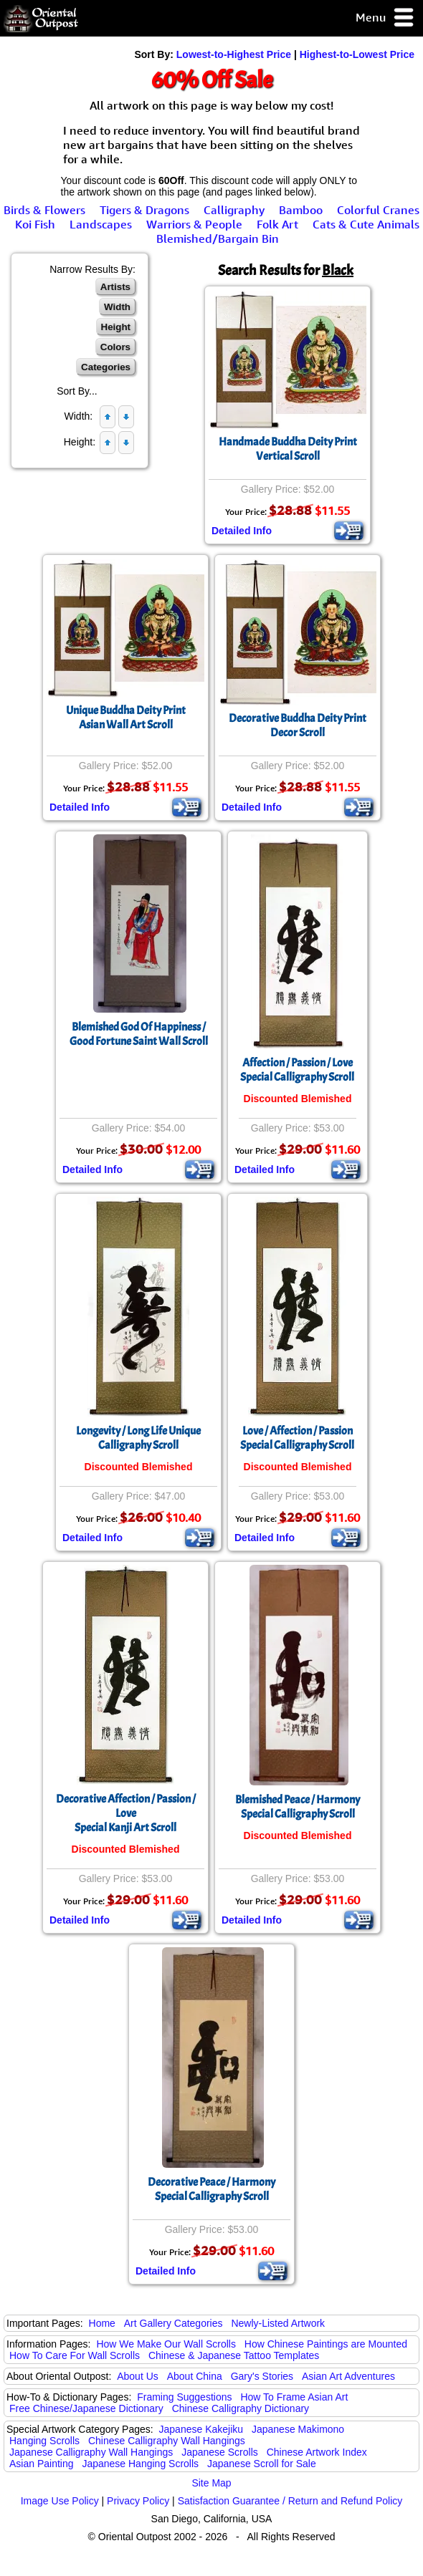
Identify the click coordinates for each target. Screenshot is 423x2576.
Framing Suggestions (184, 2397)
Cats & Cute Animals (366, 224)
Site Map (211, 2483)
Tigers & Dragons (144, 210)
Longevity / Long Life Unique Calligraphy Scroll (138, 1438)
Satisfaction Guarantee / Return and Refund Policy (290, 2501)
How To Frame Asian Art (294, 2397)
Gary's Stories (262, 2376)
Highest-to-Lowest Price (357, 54)
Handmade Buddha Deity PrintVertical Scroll (288, 449)
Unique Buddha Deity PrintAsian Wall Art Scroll (126, 717)
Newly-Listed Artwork (278, 2323)
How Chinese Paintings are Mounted (325, 2344)
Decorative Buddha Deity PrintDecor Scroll (297, 725)
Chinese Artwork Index (317, 2452)
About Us (137, 2376)
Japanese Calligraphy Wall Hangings (91, 2452)
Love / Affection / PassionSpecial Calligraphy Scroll (297, 1438)
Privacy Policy (138, 2501)
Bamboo (301, 210)
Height (115, 327)
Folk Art (277, 224)
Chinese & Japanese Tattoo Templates (233, 2355)
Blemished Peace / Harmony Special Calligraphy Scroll (297, 1807)
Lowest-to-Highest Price (233, 54)
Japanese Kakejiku (201, 2429)
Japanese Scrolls (219, 2452)
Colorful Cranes (378, 210)
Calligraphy (234, 210)
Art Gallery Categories (173, 2323)
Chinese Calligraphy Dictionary (240, 2408)
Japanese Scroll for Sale (261, 2463)
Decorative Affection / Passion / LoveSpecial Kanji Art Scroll (126, 1813)
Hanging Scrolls (44, 2440)
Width (117, 307)
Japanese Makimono (298, 2429)
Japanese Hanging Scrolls (140, 2463)
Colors (115, 347)
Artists (115, 286)
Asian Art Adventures (348, 2376)
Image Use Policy (60, 2501)
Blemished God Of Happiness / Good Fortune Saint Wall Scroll (139, 1034)
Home (102, 2323)
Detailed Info (242, 530)
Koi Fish (35, 224)
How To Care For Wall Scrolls (74, 2355)
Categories (105, 367)
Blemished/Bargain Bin (217, 238)
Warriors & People (194, 224)
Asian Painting (41, 2463)
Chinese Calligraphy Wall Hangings (166, 2440)
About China (194, 2376)
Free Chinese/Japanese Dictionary (86, 2408)
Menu (385, 18)
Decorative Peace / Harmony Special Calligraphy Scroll (211, 2189)
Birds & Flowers (44, 210)
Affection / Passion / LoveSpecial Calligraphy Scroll (297, 1070)
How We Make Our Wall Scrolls (165, 2344)
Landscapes (101, 224)
